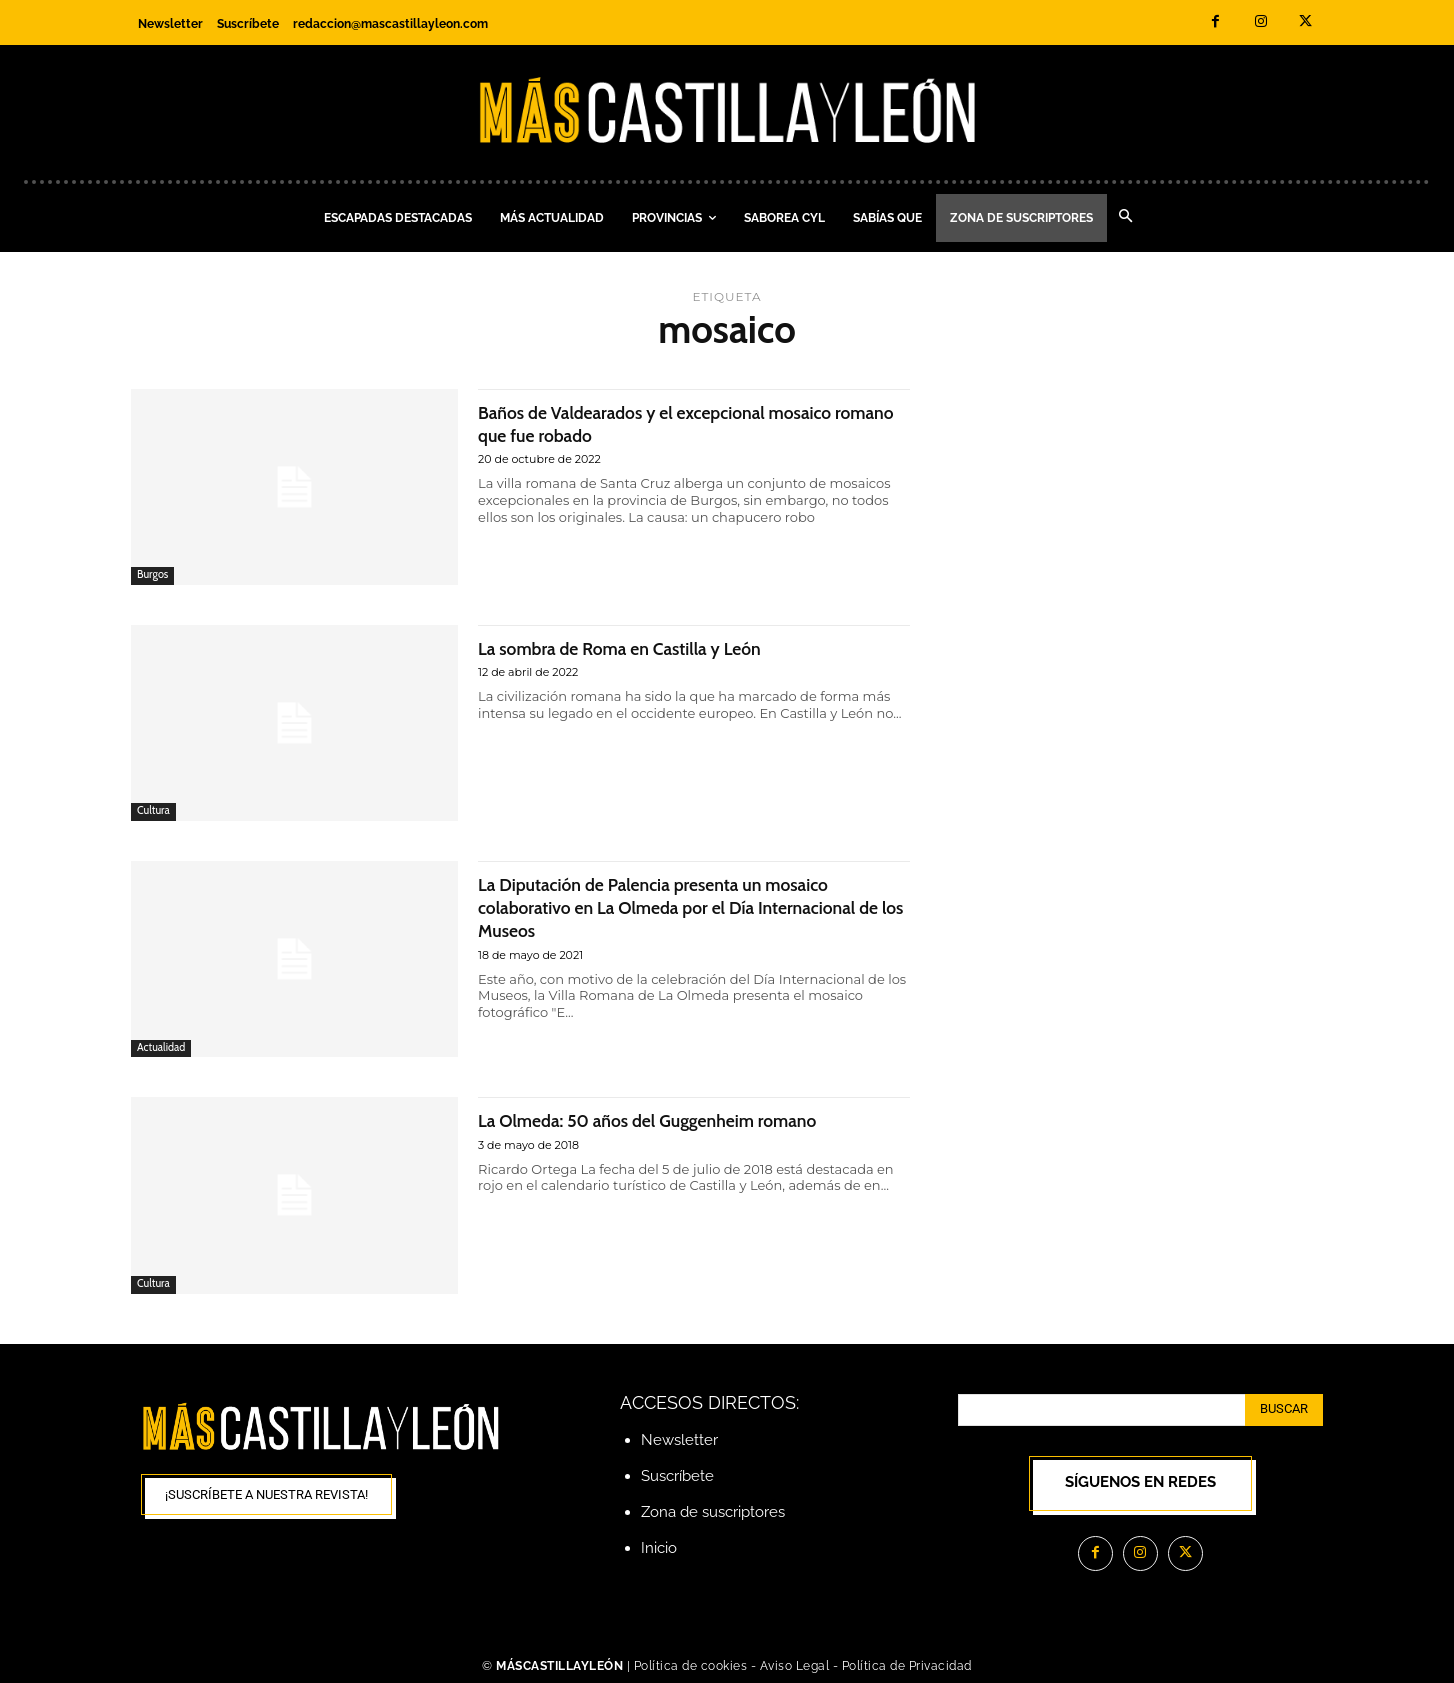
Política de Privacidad (907, 1666)
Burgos (153, 575)
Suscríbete (677, 1476)
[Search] (1284, 1410)
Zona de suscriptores (713, 1512)
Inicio (659, 1548)
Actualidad (161, 1047)
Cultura (153, 811)
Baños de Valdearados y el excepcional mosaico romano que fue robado (690, 423)
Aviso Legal (796, 1666)
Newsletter (679, 1440)
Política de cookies (691, 1666)
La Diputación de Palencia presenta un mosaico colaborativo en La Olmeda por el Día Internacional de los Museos (688, 906)
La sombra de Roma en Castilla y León (648, 647)
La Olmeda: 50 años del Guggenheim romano (681, 1119)
